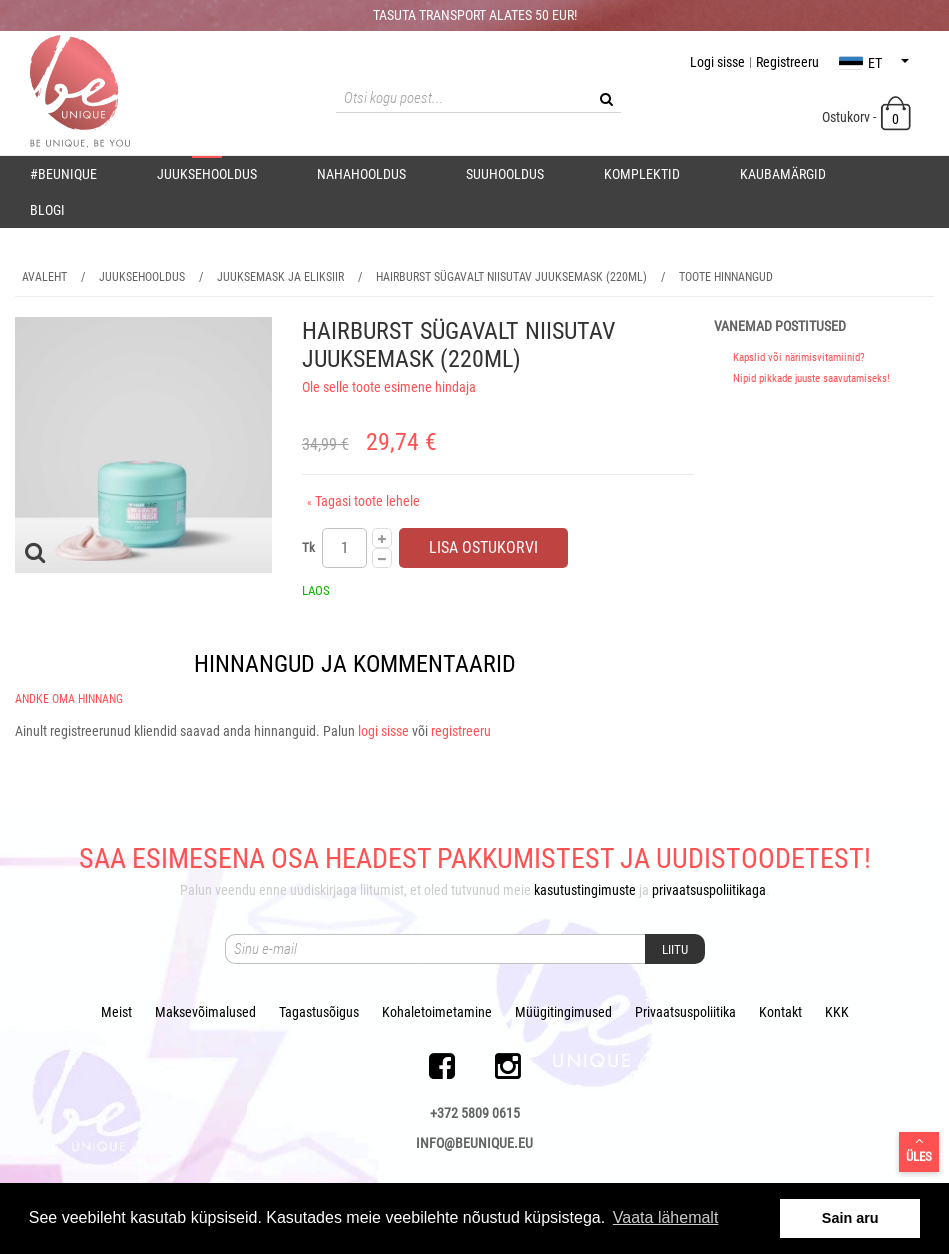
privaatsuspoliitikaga (709, 890)
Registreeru (787, 62)
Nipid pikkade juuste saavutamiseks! (811, 378)
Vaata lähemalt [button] (666, 1217)
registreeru (461, 731)
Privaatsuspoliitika (685, 1012)
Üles (919, 1149)
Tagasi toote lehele (363, 501)
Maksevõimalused (205, 1012)
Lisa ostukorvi (483, 547)
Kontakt (780, 1012)
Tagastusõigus (319, 1012)
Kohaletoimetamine (437, 1012)
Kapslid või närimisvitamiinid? (799, 357)
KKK (837, 1012)
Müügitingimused (563, 1012)
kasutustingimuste (585, 890)
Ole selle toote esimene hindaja (389, 387)
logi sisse (383, 731)
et (874, 63)
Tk (308, 547)
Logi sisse (717, 62)
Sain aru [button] (850, 1218)
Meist (116, 1012)
